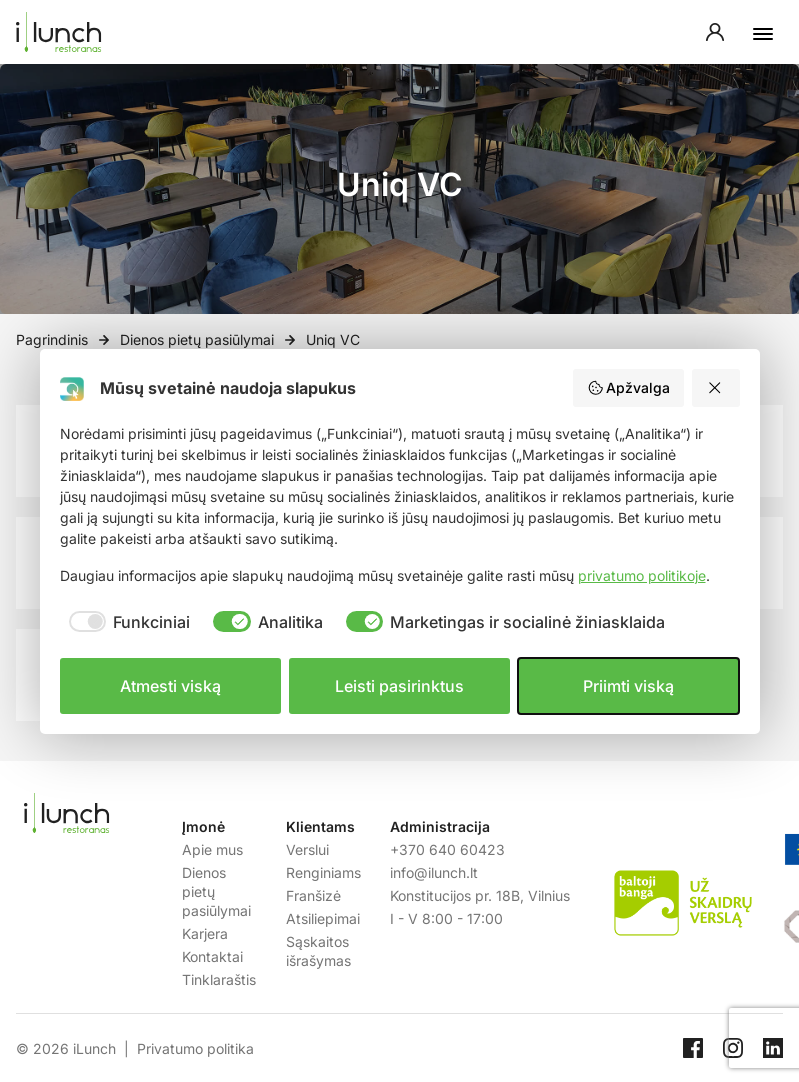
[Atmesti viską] (716, 388)
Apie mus (212, 849)
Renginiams (323, 872)
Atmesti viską (170, 686)
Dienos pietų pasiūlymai (197, 339)
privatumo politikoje (642, 575)
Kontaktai (212, 956)
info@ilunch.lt (434, 872)
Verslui (307, 849)
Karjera (205, 933)
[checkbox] (125, 622)
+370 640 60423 (447, 849)
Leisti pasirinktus (399, 686)
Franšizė (313, 895)
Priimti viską (628, 686)
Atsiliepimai (323, 918)
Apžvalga (629, 388)
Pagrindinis (52, 339)
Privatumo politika (195, 1048)
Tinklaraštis (219, 979)
